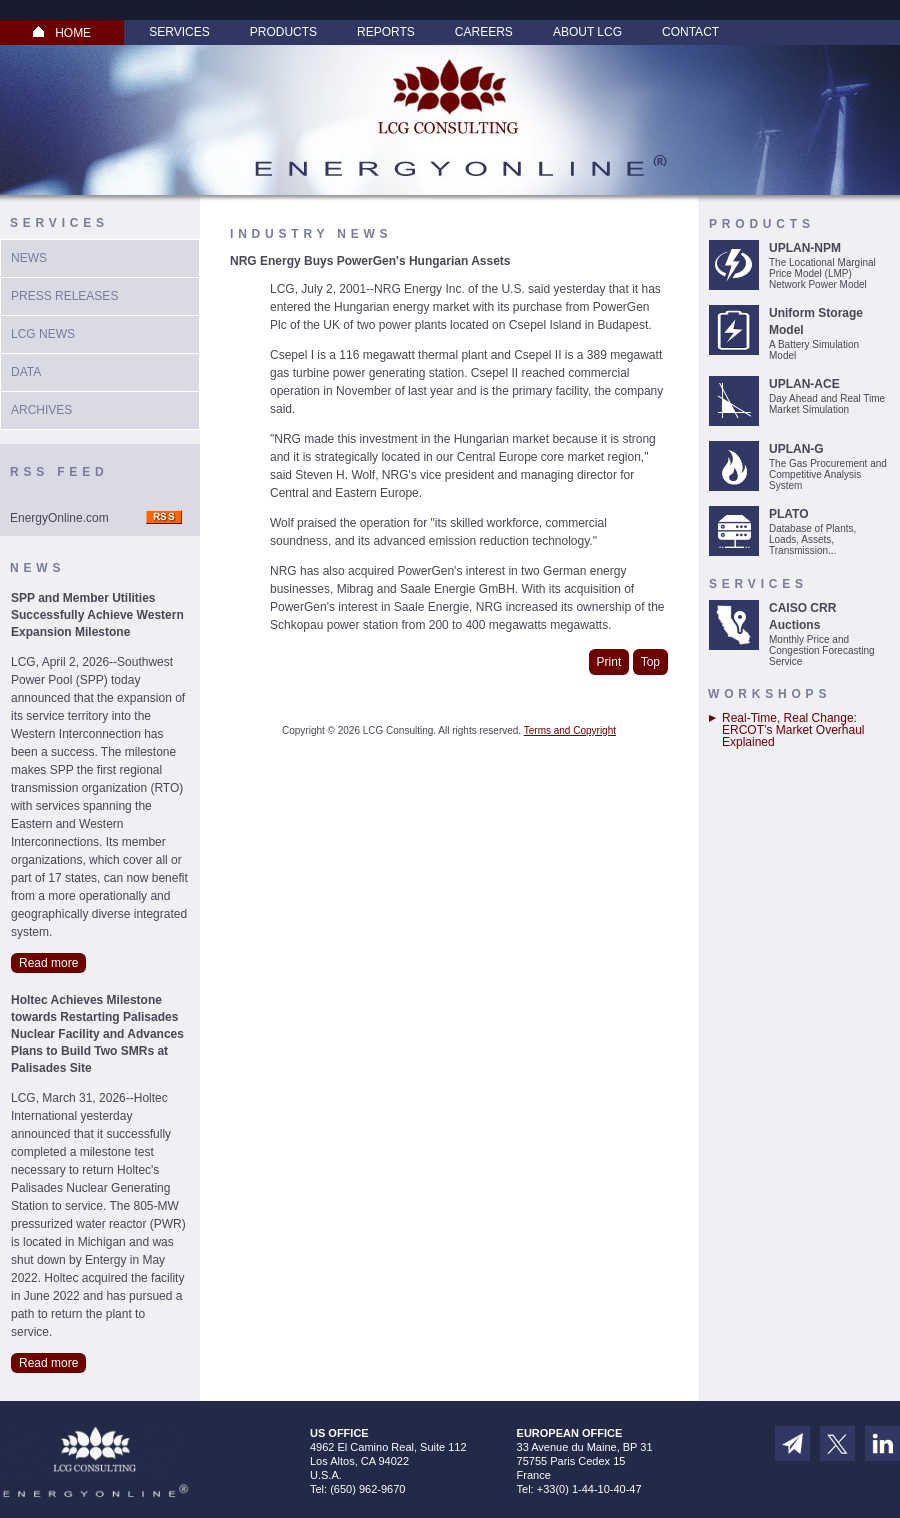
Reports (386, 32)
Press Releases (64, 296)
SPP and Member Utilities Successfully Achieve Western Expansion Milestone (97, 615)
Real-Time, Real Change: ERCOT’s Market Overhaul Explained (793, 730)
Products (283, 32)
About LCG (587, 32)
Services (179, 32)
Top (650, 662)
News (29, 258)
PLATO (789, 514)
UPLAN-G (796, 449)
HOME (62, 33)
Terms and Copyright (570, 730)
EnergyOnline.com (59, 518)
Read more (48, 963)
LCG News (43, 334)
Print (609, 662)
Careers (484, 32)
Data (26, 372)
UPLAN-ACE (804, 384)
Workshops (769, 694)
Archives (41, 410)
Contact (690, 32)
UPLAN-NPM (805, 248)
